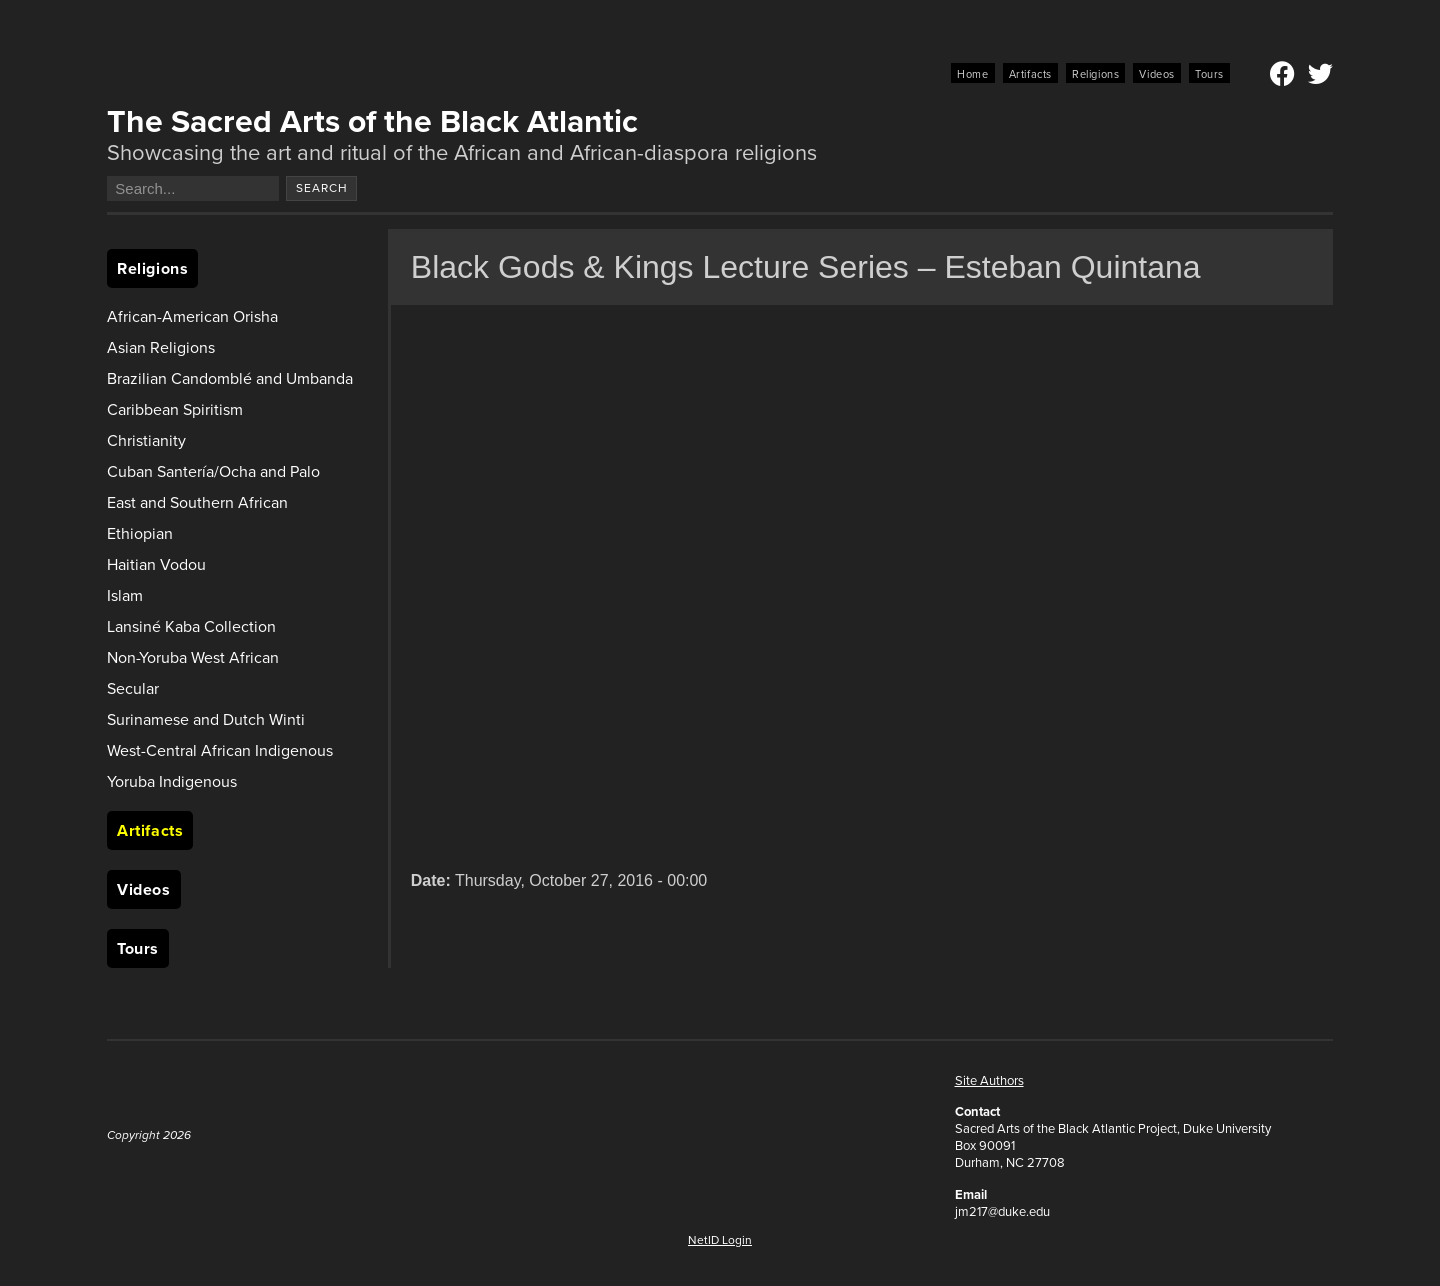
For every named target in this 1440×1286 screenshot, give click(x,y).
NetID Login (720, 1240)
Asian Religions (161, 347)
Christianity (146, 440)
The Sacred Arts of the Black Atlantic (372, 121)
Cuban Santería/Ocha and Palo (213, 471)
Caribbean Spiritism (175, 409)
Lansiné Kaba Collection (191, 626)
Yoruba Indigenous (172, 781)
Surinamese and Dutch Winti (206, 719)
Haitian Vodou (156, 564)
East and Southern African (197, 502)
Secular (133, 688)
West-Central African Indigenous (220, 750)
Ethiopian (140, 533)
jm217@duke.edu (1002, 1211)
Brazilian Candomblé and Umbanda (230, 378)
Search (322, 188)
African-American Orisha (192, 316)
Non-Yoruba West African (193, 657)
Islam (125, 595)
